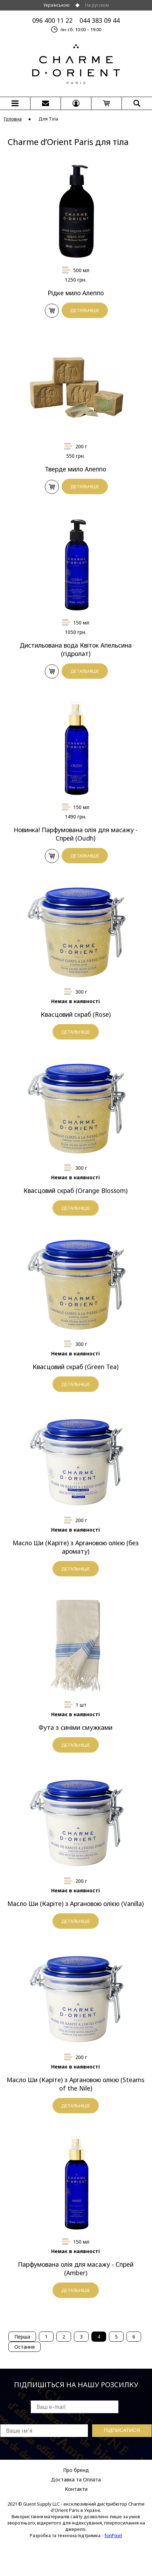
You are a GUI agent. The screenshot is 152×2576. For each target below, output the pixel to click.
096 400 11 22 (52, 20)
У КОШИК (52, 671)
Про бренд (76, 2470)
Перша (22, 2336)
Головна (13, 119)
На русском (97, 5)
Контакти (76, 2489)
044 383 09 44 (100, 20)
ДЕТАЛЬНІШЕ (84, 310)
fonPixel (113, 2535)
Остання (24, 2346)
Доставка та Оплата (76, 2479)
